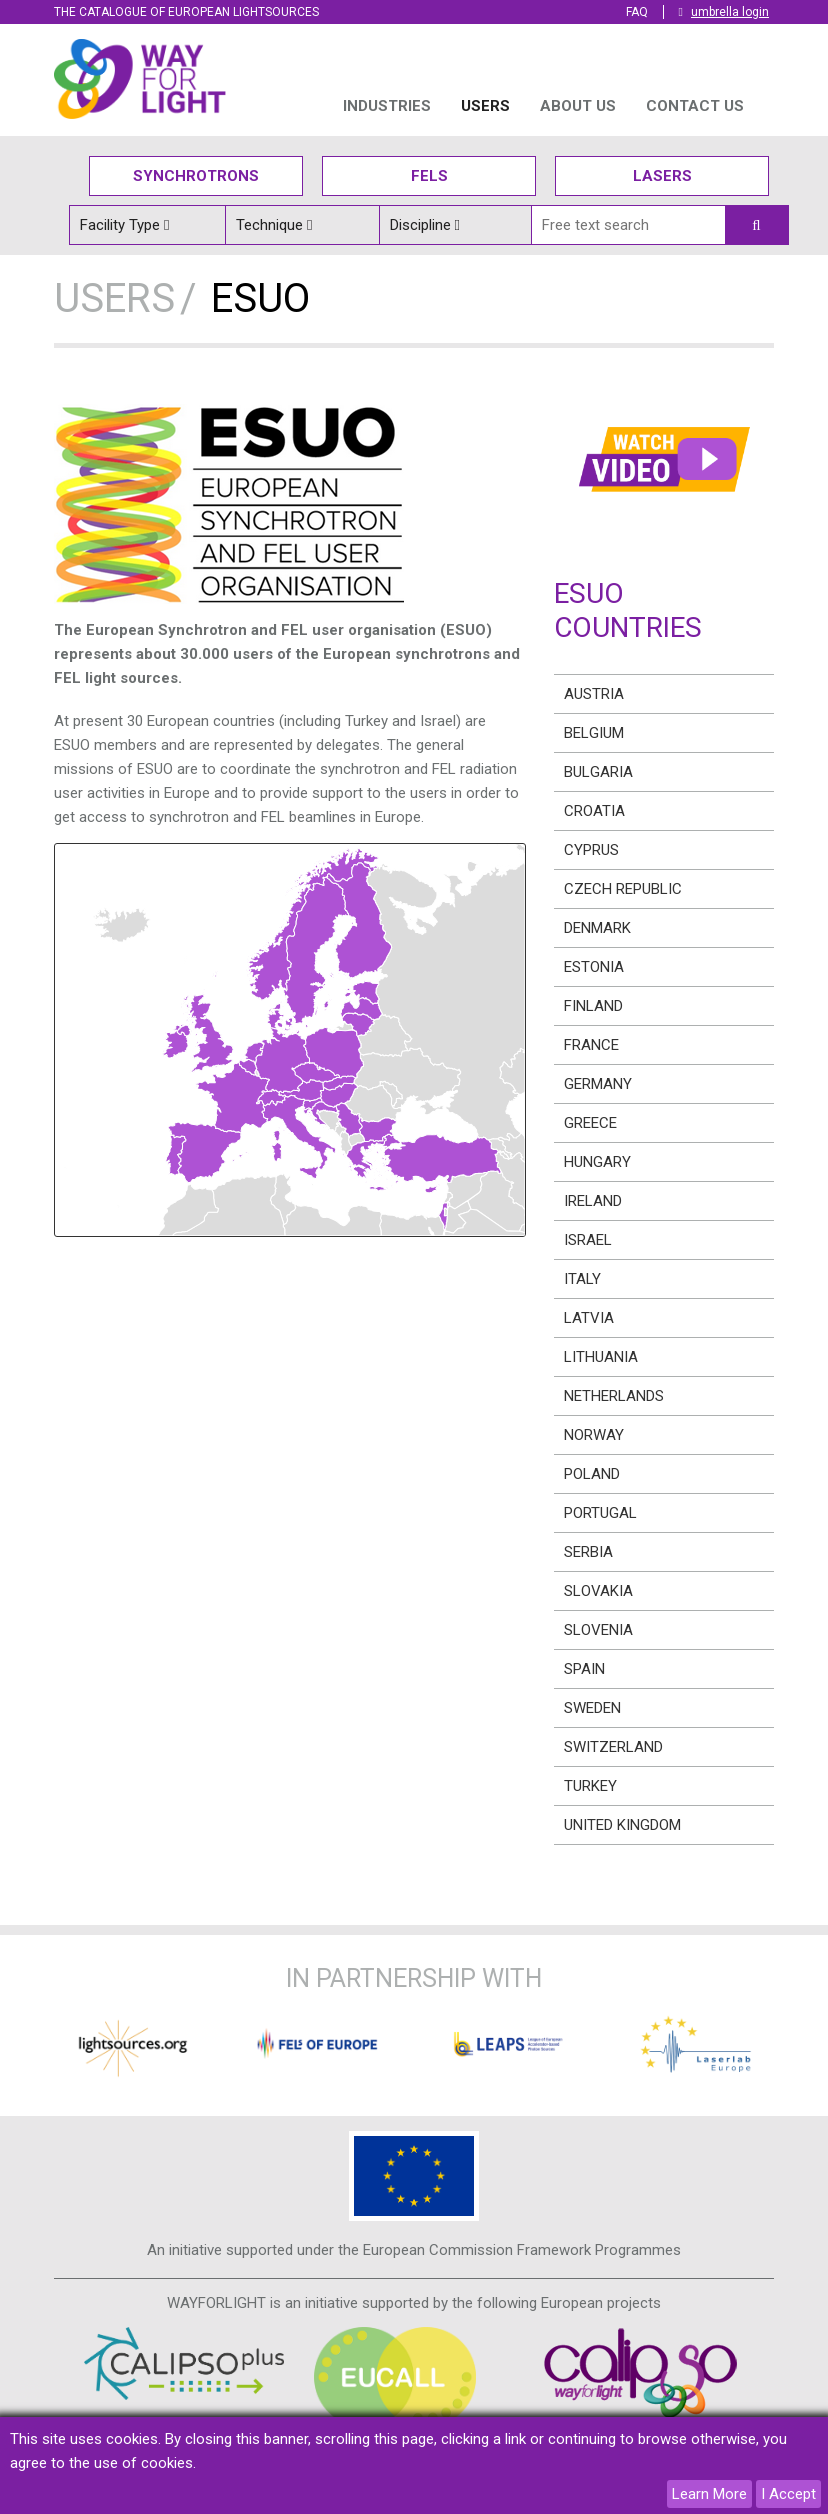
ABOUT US (578, 106)
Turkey (590, 1786)
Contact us (695, 106)
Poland (592, 1474)
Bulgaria (598, 772)
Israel (588, 1240)
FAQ (637, 12)
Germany (598, 1084)
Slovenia (598, 1630)
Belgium (594, 733)
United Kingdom (622, 1825)
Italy (582, 1279)
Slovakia (598, 1591)
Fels (429, 176)
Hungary (597, 1162)
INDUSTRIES (387, 106)
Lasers (662, 176)
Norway (594, 1435)
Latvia (589, 1318)
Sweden (592, 1708)
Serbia (588, 1552)
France (591, 1045)
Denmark (597, 928)
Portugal (600, 1513)
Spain (584, 1669)
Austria (594, 694)
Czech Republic (623, 889)
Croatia (594, 811)
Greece (590, 1123)
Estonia (594, 967)
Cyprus (591, 850)
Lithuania (601, 1357)
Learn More (709, 2494)
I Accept (788, 2494)
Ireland (593, 1201)
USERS (485, 106)
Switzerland (613, 1747)
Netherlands (614, 1396)
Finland (593, 1006)
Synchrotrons (196, 176)
